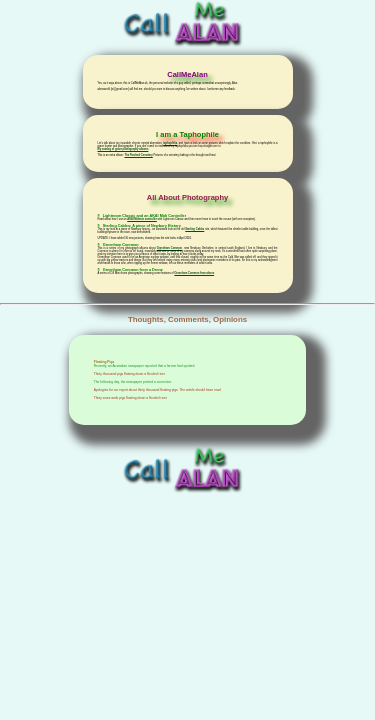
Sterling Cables (194, 229)
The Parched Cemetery (138, 155)
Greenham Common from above (194, 273)
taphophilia (170, 143)
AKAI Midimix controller (142, 219)
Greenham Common (169, 248)
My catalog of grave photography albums (123, 149)
